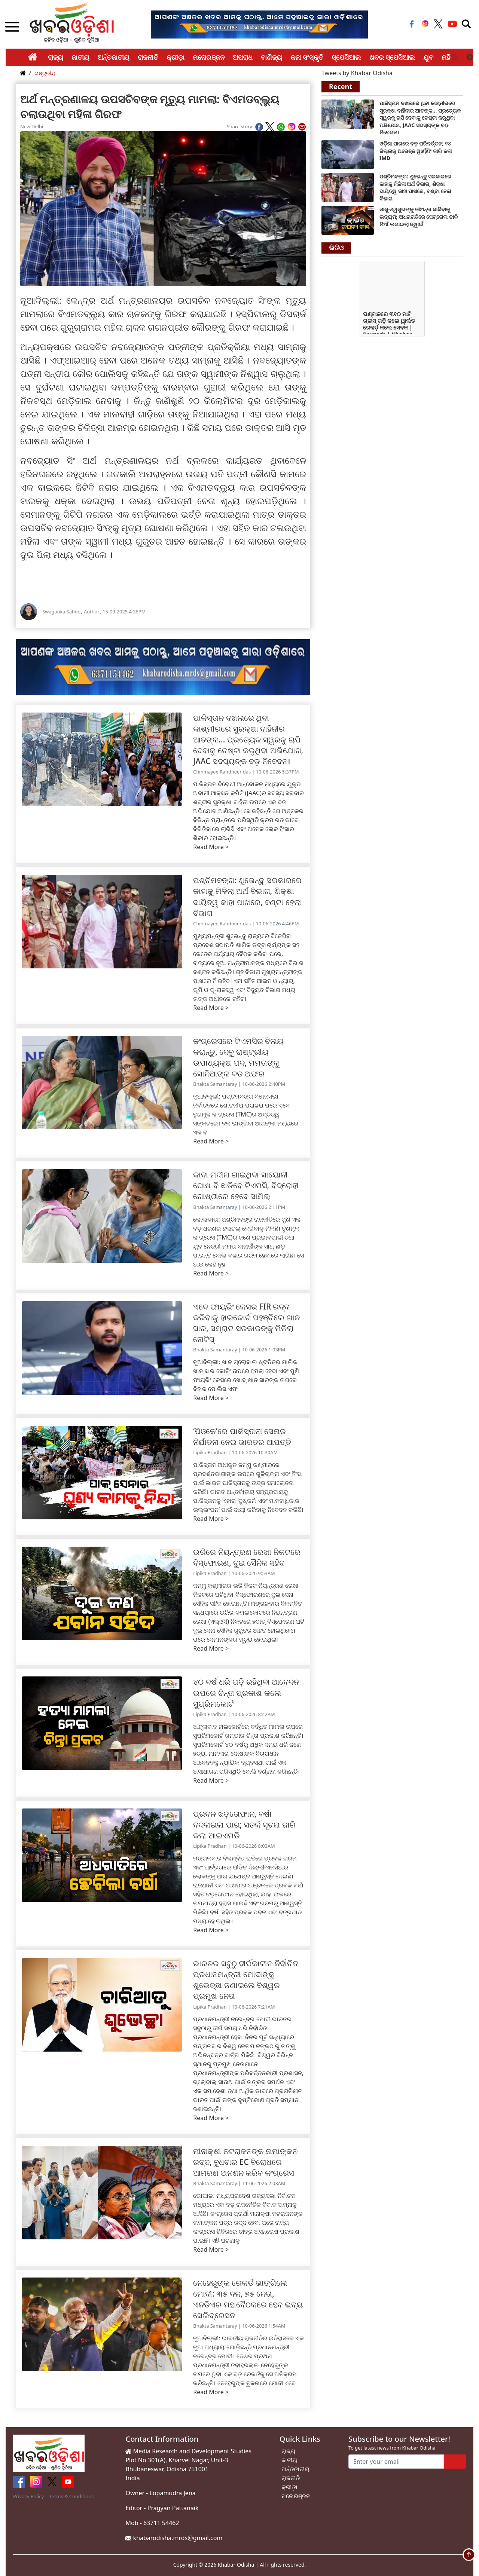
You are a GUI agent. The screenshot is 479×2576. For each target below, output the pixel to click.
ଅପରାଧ (243, 57)
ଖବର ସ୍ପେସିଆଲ (392, 57)
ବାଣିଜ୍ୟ (271, 57)
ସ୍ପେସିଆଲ (346, 57)
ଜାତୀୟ (80, 57)
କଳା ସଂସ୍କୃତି (306, 57)
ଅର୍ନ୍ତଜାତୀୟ (113, 57)
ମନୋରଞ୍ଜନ (209, 57)
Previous (454, 57)
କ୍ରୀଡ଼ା (175, 57)
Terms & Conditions (71, 2496)
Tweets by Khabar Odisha (357, 73)
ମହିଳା (449, 57)
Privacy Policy (28, 2496)
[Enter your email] (396, 2461)
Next (469, 57)
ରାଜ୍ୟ (55, 57)
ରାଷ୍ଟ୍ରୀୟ (45, 73)
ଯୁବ (428, 57)
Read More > (211, 847)
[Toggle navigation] (466, 23)
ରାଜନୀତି (148, 57)
